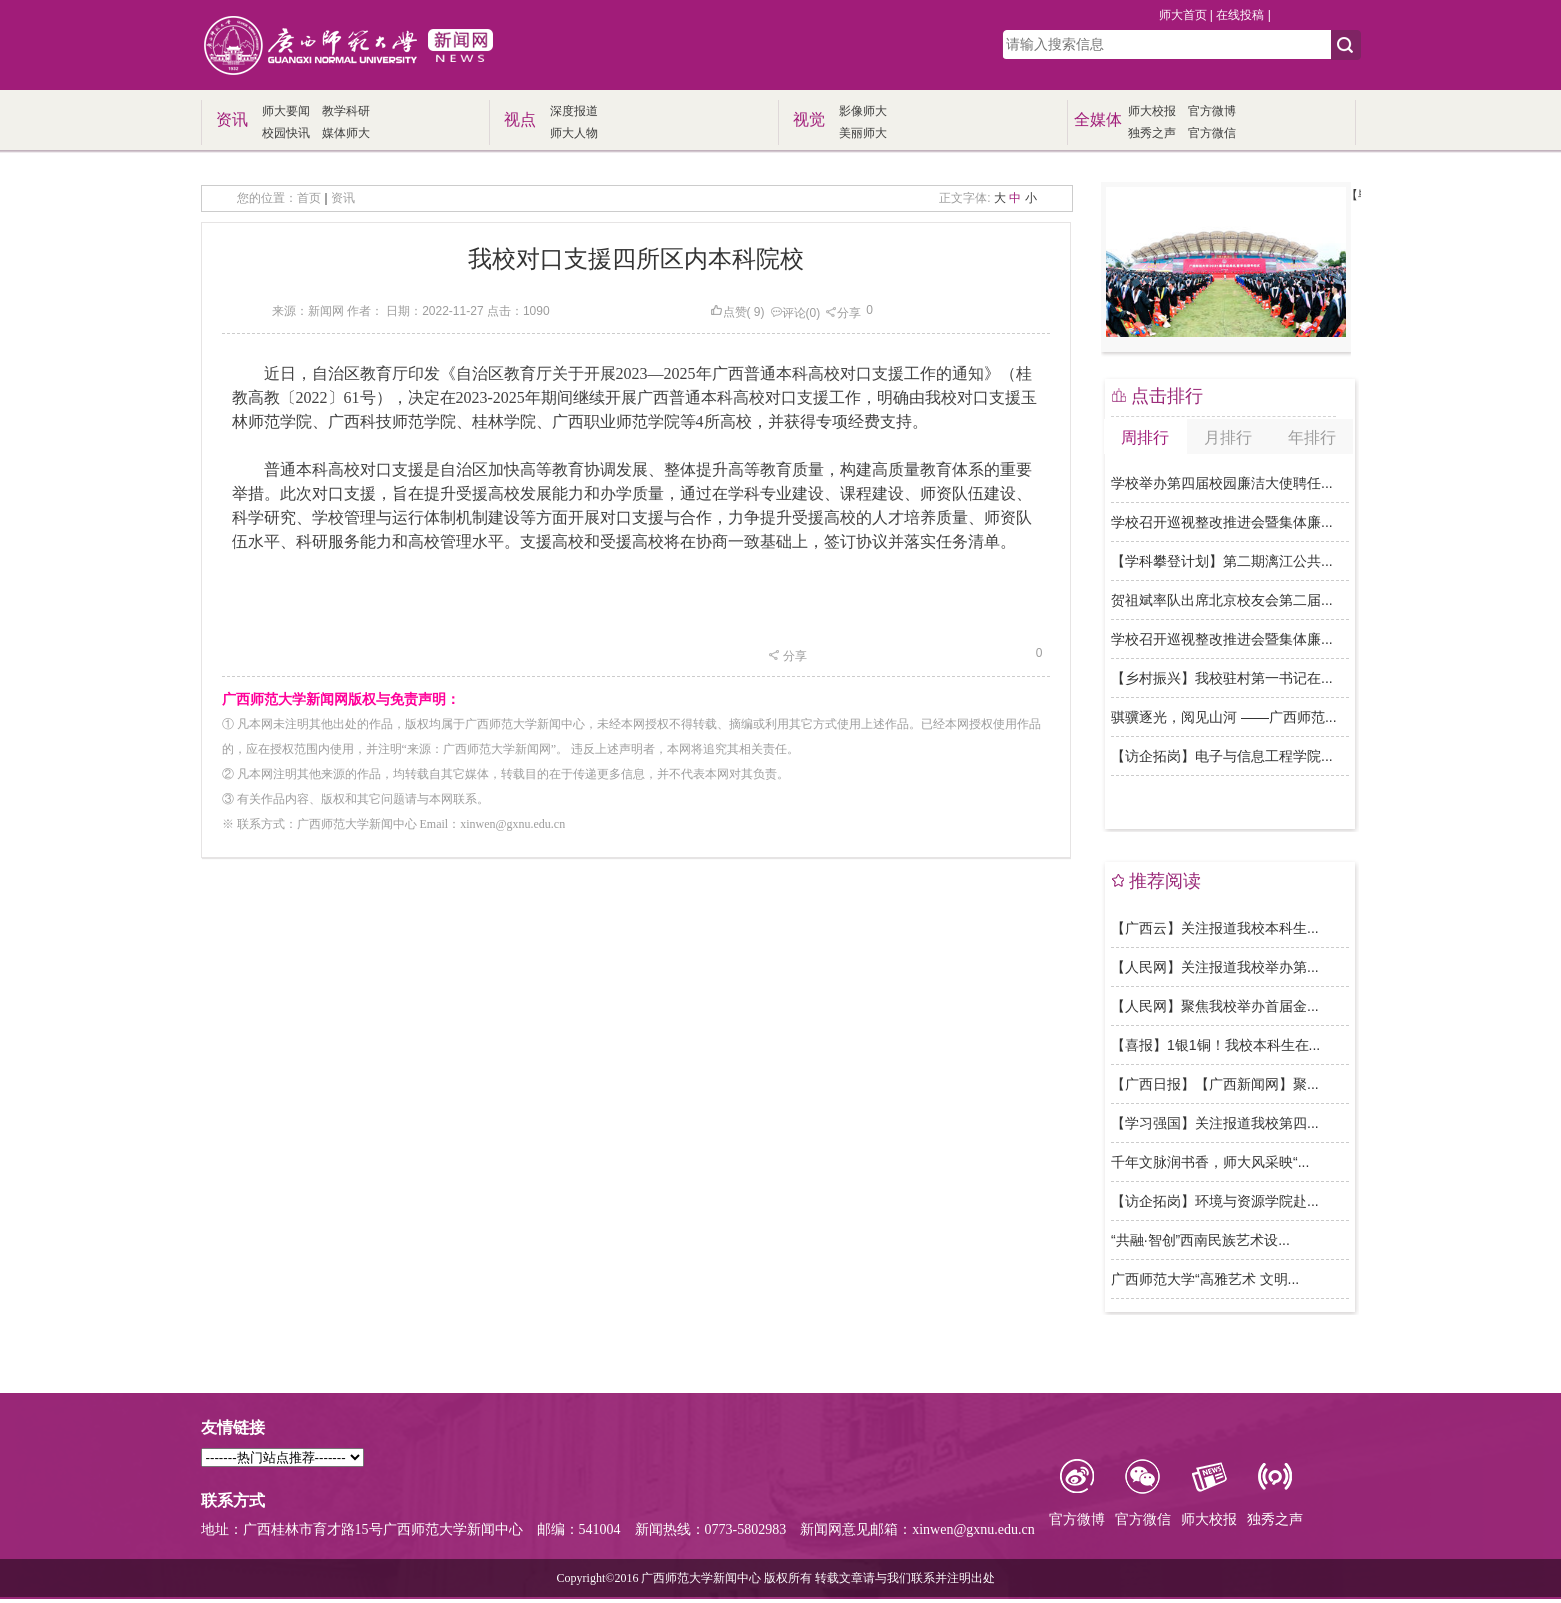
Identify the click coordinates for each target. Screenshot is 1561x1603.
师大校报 (1152, 111)
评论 (788, 313)
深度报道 (574, 111)
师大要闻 (286, 111)
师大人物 (574, 133)
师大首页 (1183, 15)
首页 (309, 198)
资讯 (343, 198)
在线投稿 (1240, 15)
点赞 (728, 312)
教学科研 (346, 111)
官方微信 (1212, 133)
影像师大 (863, 111)
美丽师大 (863, 133)
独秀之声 (1152, 133)
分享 (843, 313)
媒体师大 (346, 133)
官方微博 (1212, 111)
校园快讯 (286, 133)
